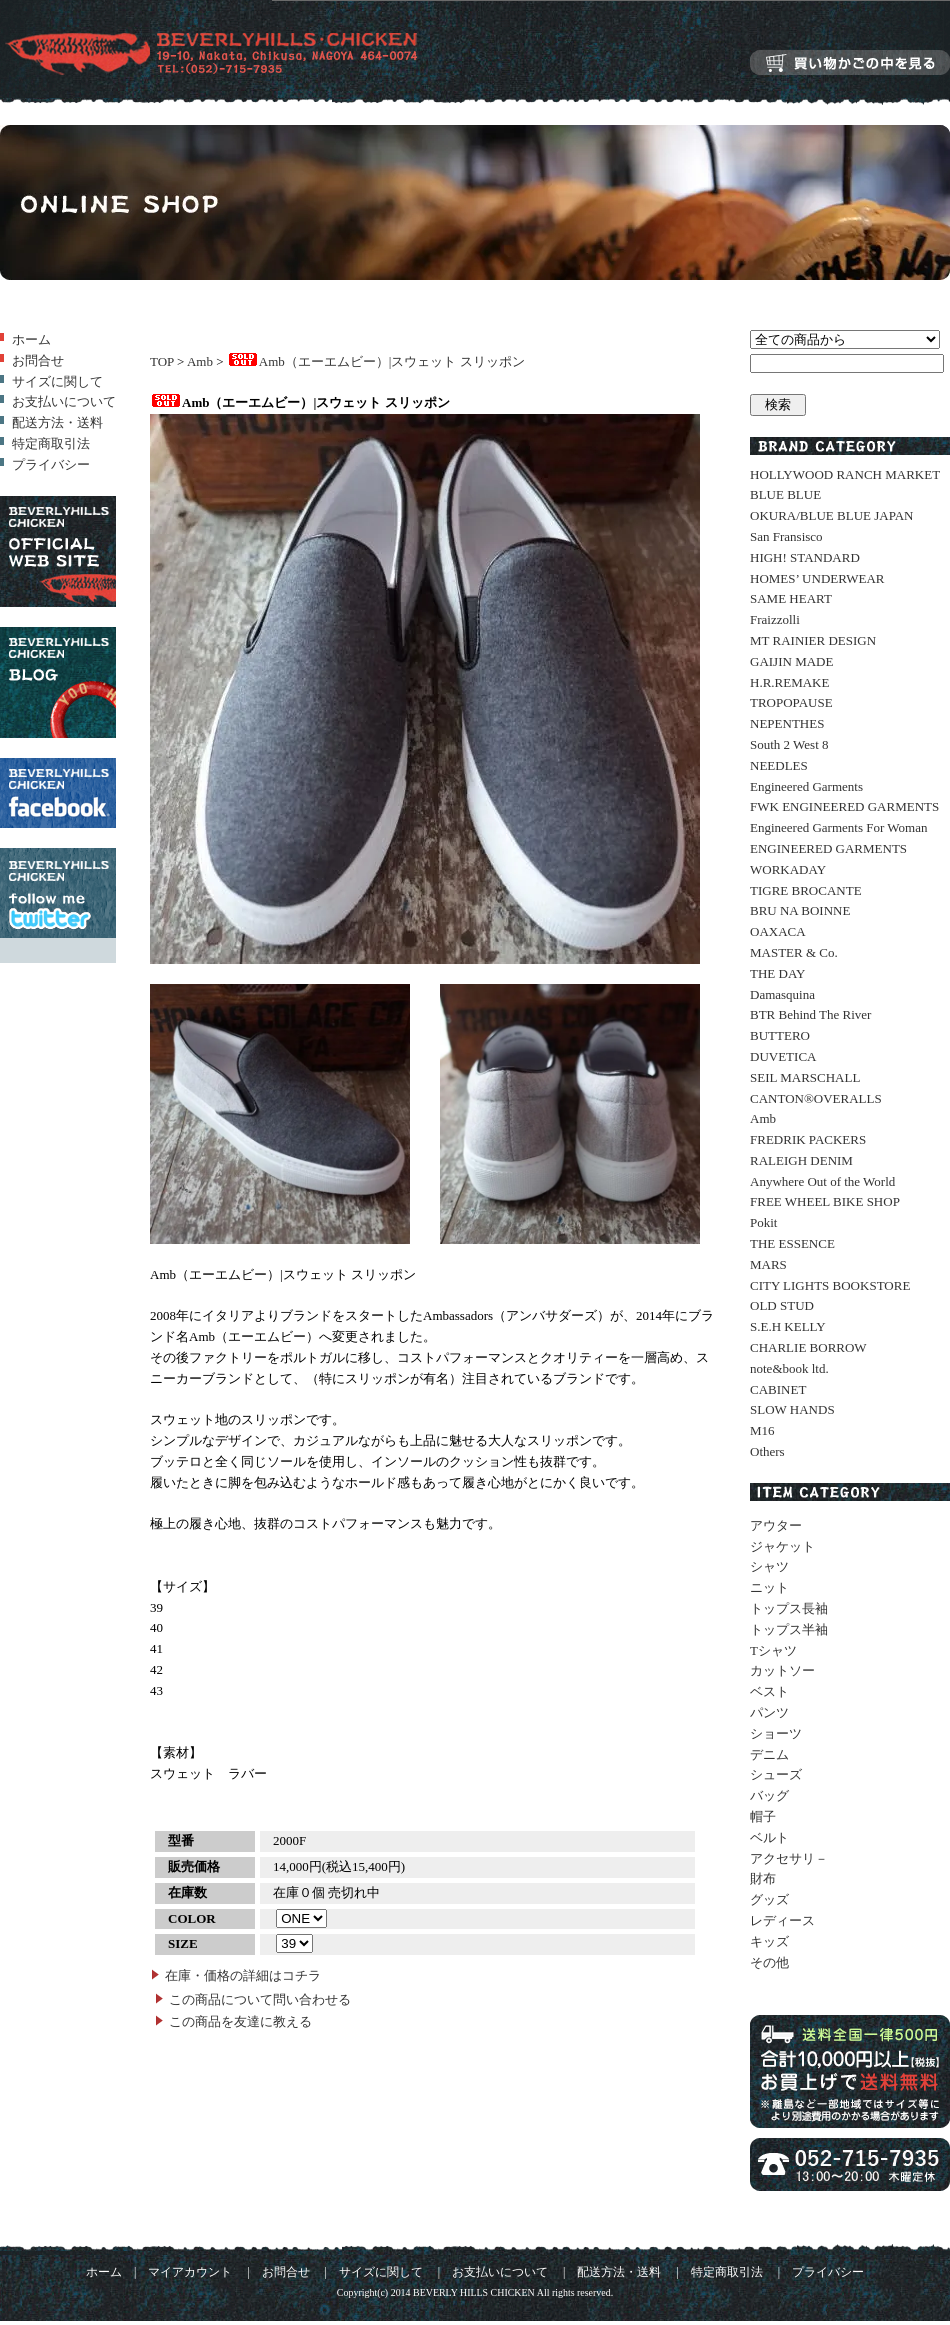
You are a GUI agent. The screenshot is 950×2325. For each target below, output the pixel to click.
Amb (200, 361)
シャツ (769, 1566)
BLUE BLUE (785, 494)
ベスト (769, 1691)
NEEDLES (779, 765)
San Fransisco (786, 536)
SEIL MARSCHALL (805, 1077)
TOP (162, 361)
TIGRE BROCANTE (806, 890)
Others (767, 1451)
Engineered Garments (806, 786)
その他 (769, 1962)
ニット (769, 1587)
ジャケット (782, 1546)
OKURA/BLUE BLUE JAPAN (831, 515)
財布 (763, 1878)
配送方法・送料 (57, 422)
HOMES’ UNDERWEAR (817, 578)
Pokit (763, 1222)
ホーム (31, 339)
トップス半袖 (789, 1629)
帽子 (763, 1816)
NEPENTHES (787, 723)
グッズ (769, 1899)
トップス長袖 (789, 1608)
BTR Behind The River (810, 1014)
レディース (782, 1920)
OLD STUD (782, 1305)
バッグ (769, 1795)
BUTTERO (780, 1035)
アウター (776, 1525)
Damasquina (782, 994)
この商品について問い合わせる (260, 1999)
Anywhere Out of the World (822, 1181)
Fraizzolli (775, 619)
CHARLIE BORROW (808, 1347)
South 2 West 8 (789, 744)
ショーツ (776, 1733)
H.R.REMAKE (789, 682)
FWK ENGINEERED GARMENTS (844, 806)
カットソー (782, 1670)
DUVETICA (783, 1056)
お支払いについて (64, 401)
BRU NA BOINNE (800, 910)
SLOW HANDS (792, 1409)
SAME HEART (791, 598)
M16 (762, 1430)
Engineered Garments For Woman (838, 827)
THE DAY (778, 973)
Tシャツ (773, 1650)
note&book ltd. (789, 1368)
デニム (769, 1754)
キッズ (769, 1941)
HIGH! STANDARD (805, 557)
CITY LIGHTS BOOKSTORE (830, 1285)
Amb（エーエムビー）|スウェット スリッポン (376, 361)
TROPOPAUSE (791, 702)
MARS (768, 1264)
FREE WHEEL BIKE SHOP (825, 1201)
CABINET (778, 1389)
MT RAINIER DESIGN (813, 640)
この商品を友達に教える (240, 2021)
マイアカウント (190, 2272)
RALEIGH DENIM (801, 1160)
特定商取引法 (51, 443)
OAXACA (778, 931)
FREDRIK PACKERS (808, 1139)
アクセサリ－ (789, 1858)
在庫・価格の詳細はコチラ (243, 1975)
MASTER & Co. (794, 952)
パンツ (769, 1712)
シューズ (776, 1774)
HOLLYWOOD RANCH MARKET (845, 474)
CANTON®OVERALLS (816, 1098)
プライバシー (51, 464)
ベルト (769, 1837)
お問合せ (38, 360)
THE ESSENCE (792, 1243)
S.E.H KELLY (788, 1326)
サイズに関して (57, 381)
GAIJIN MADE (791, 661)
